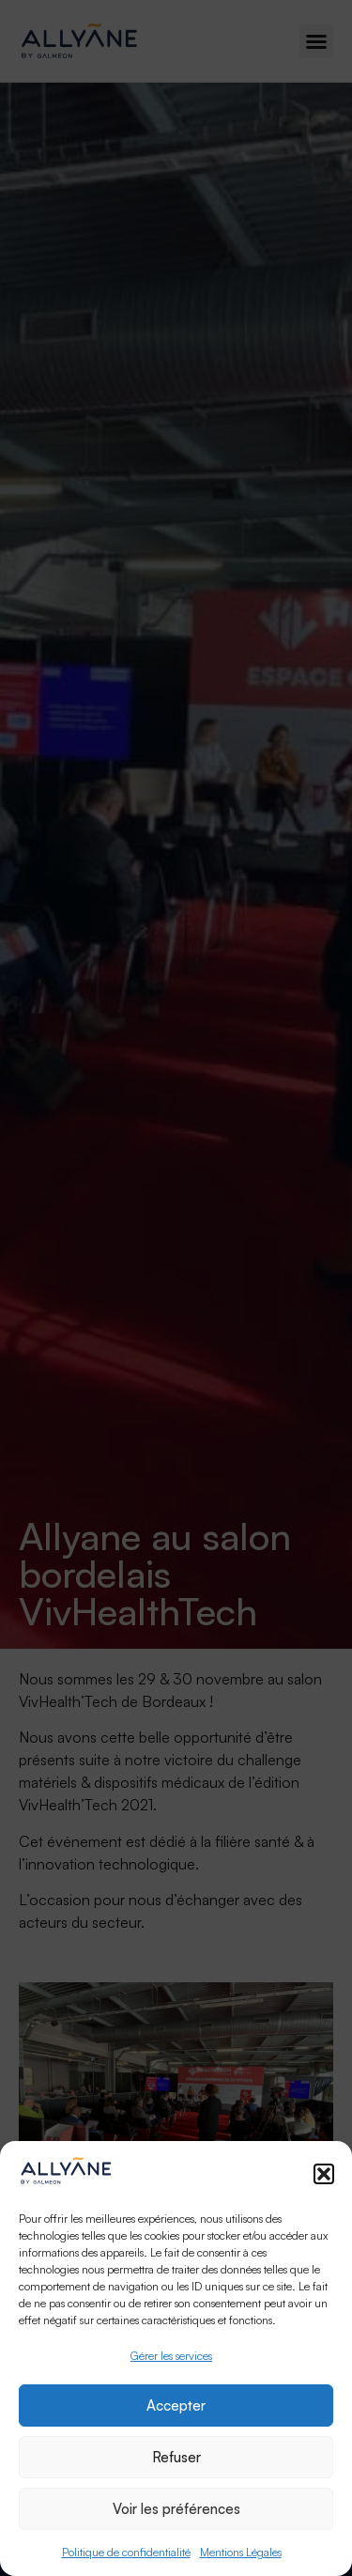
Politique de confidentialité (126, 2552)
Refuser (176, 2457)
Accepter (176, 2405)
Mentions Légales (241, 2552)
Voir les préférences (176, 2509)
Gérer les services (171, 2356)
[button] (323, 2174)
